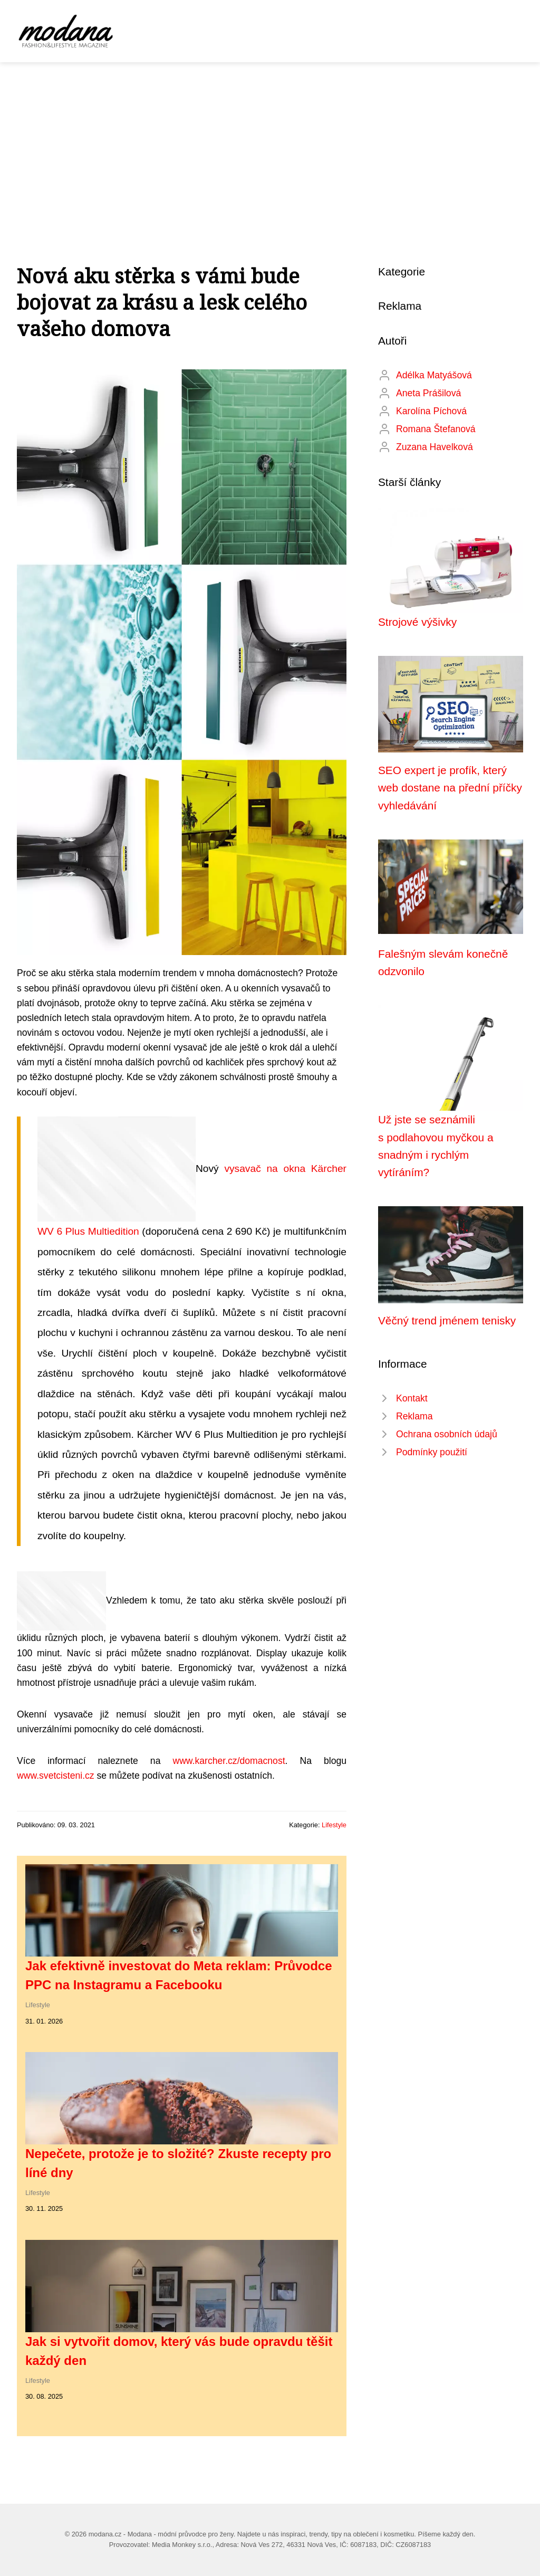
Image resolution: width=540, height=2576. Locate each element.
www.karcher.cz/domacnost (228, 1761)
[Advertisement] (270, 141)
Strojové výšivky (417, 622)
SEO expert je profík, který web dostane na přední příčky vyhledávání (450, 788)
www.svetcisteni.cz (55, 1775)
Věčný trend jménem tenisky (447, 1320)
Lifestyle (334, 1825)
